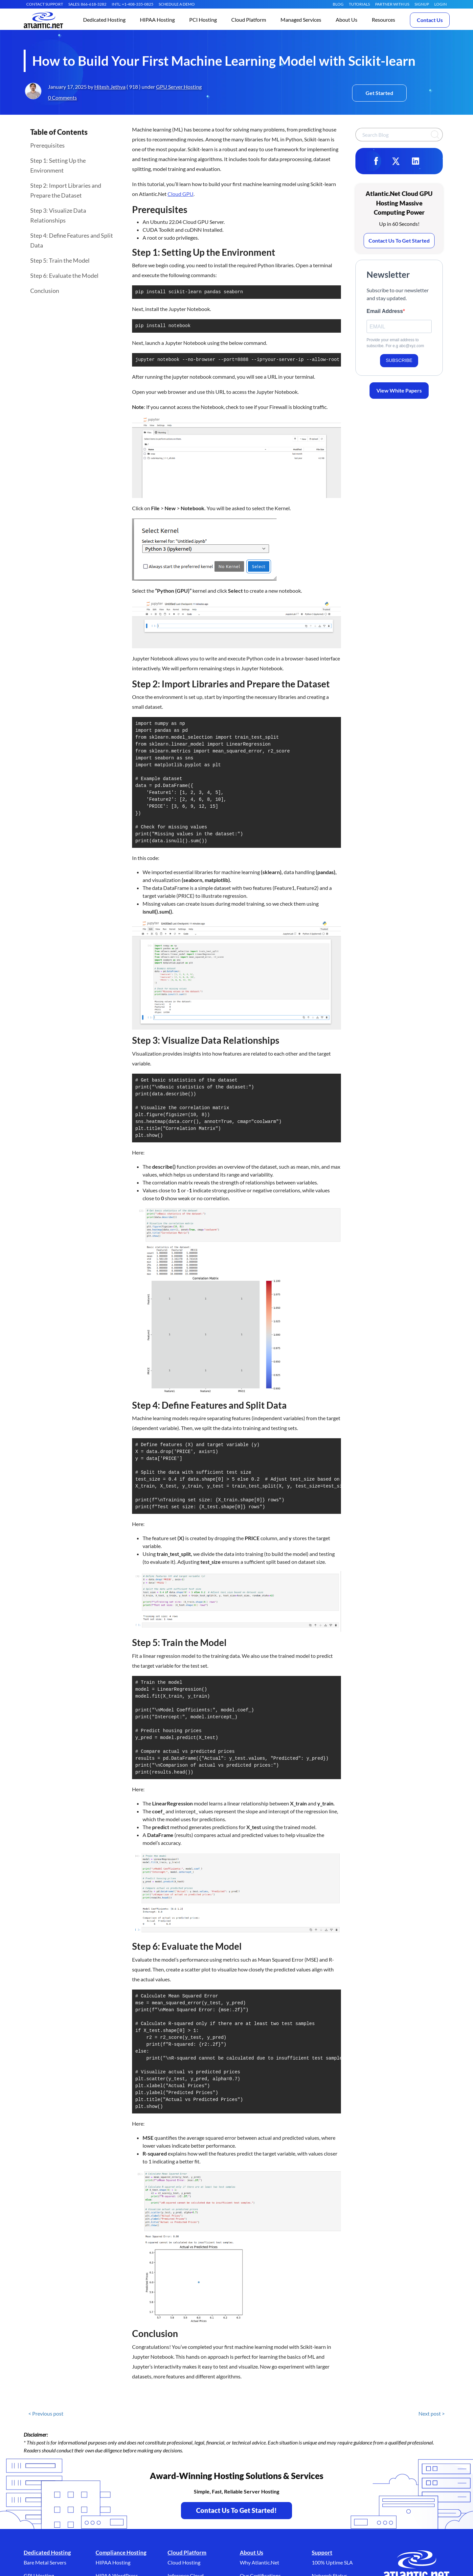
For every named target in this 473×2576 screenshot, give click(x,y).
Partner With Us (392, 4)
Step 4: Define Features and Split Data (71, 240)
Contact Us (430, 20)
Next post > (431, 2460)
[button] (104, 20)
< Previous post (45, 2460)
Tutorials (359, 4)
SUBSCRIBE (399, 360)
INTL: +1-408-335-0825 (132, 4)
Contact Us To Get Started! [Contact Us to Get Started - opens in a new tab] (236, 2557)
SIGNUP (422, 4)
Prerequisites (47, 145)
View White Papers (399, 390)
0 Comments (62, 97)
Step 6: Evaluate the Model (64, 275)
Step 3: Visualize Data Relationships (58, 215)
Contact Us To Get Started (399, 240)
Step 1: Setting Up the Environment (58, 165)
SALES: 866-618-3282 (87, 4)
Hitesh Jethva (109, 86)
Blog (338, 4)
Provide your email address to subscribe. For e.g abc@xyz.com (395, 343)
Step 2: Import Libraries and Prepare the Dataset (65, 190)
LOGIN (440, 4)
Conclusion (44, 290)
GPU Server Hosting (179, 86)
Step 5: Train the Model (60, 260)
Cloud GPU (180, 194)
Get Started (379, 93)
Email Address (385, 311)
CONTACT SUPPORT (44, 4)
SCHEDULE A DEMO (177, 4)
